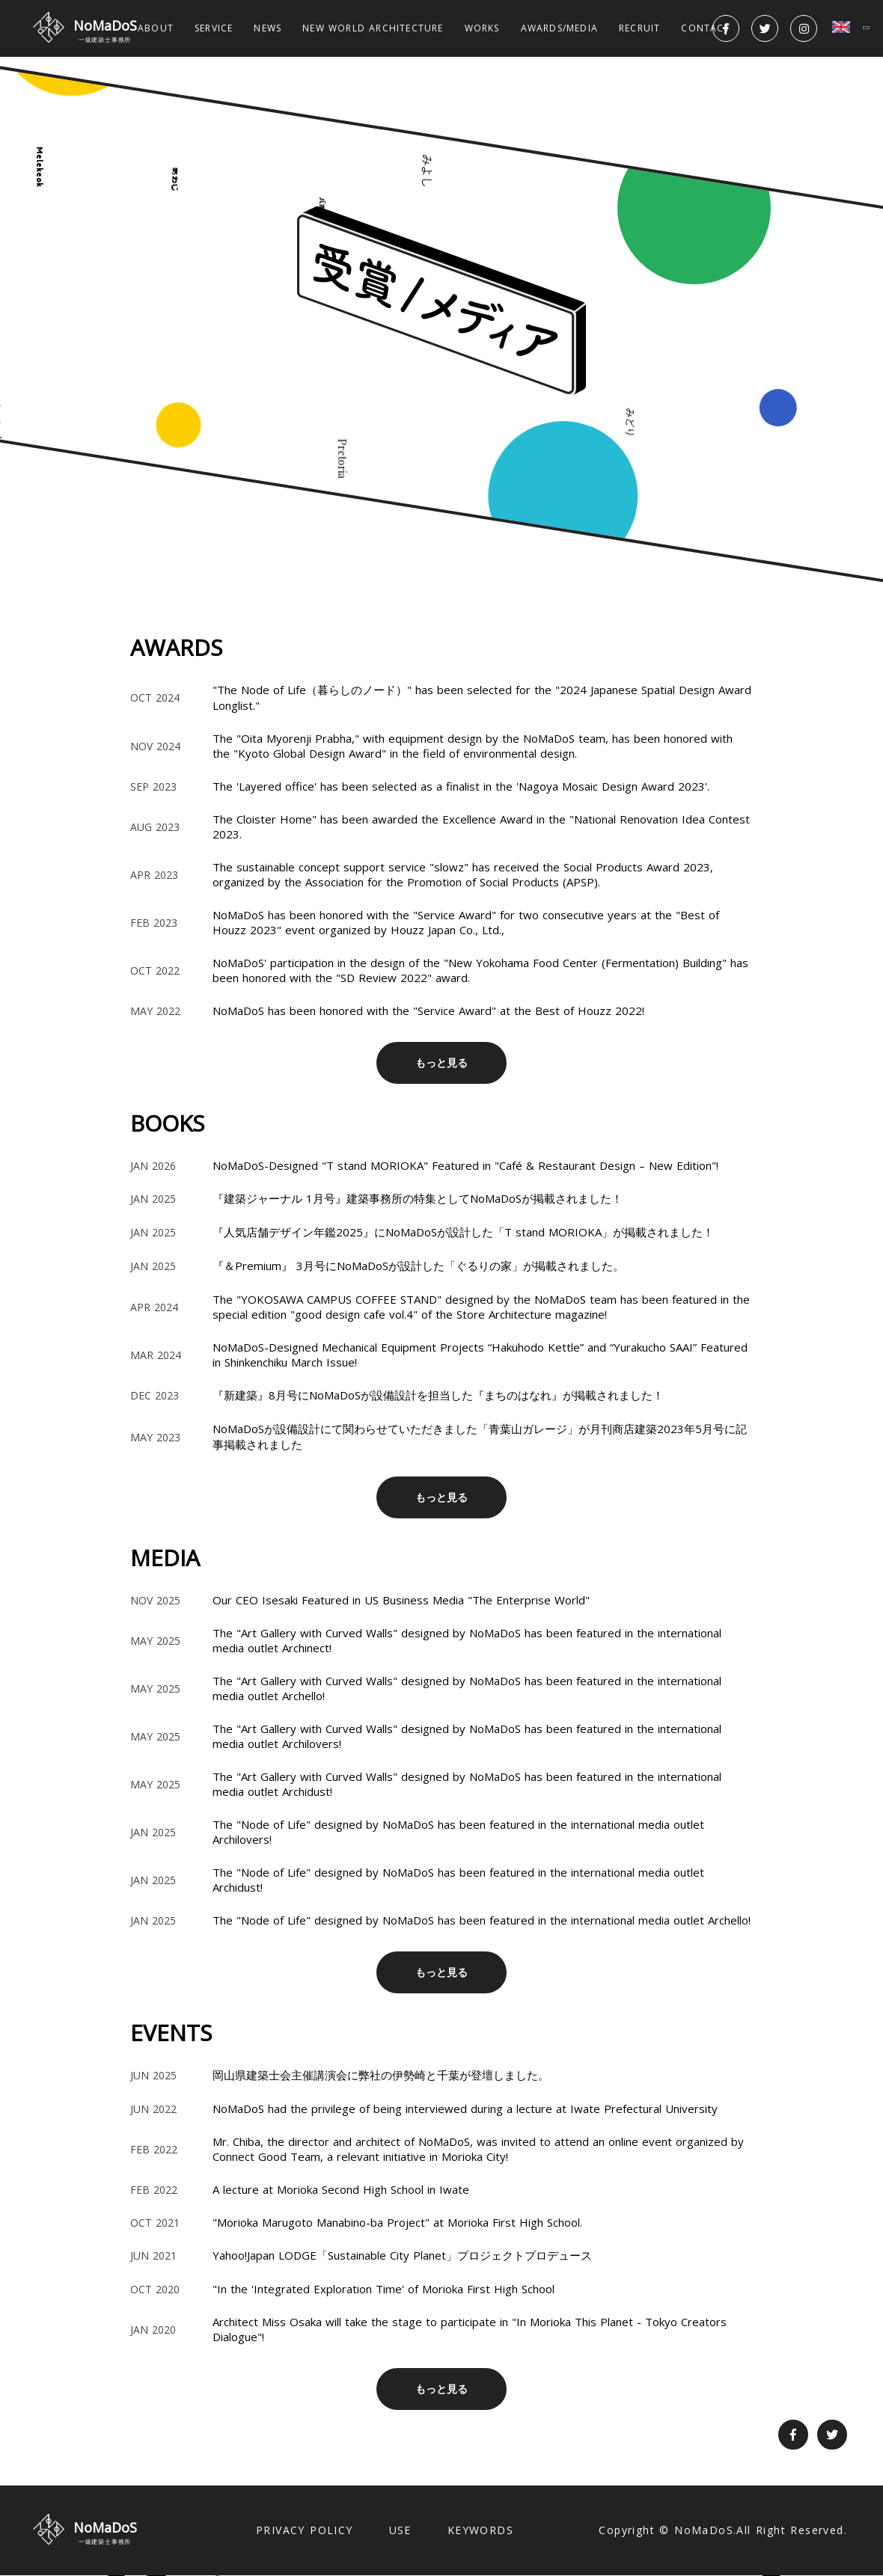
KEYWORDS (480, 2530)
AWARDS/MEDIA (559, 28)
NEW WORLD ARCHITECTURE (372, 28)
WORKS (482, 28)
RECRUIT (639, 28)
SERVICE (214, 28)
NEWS (267, 28)
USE (400, 2530)
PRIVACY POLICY (304, 2530)
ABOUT (156, 28)
